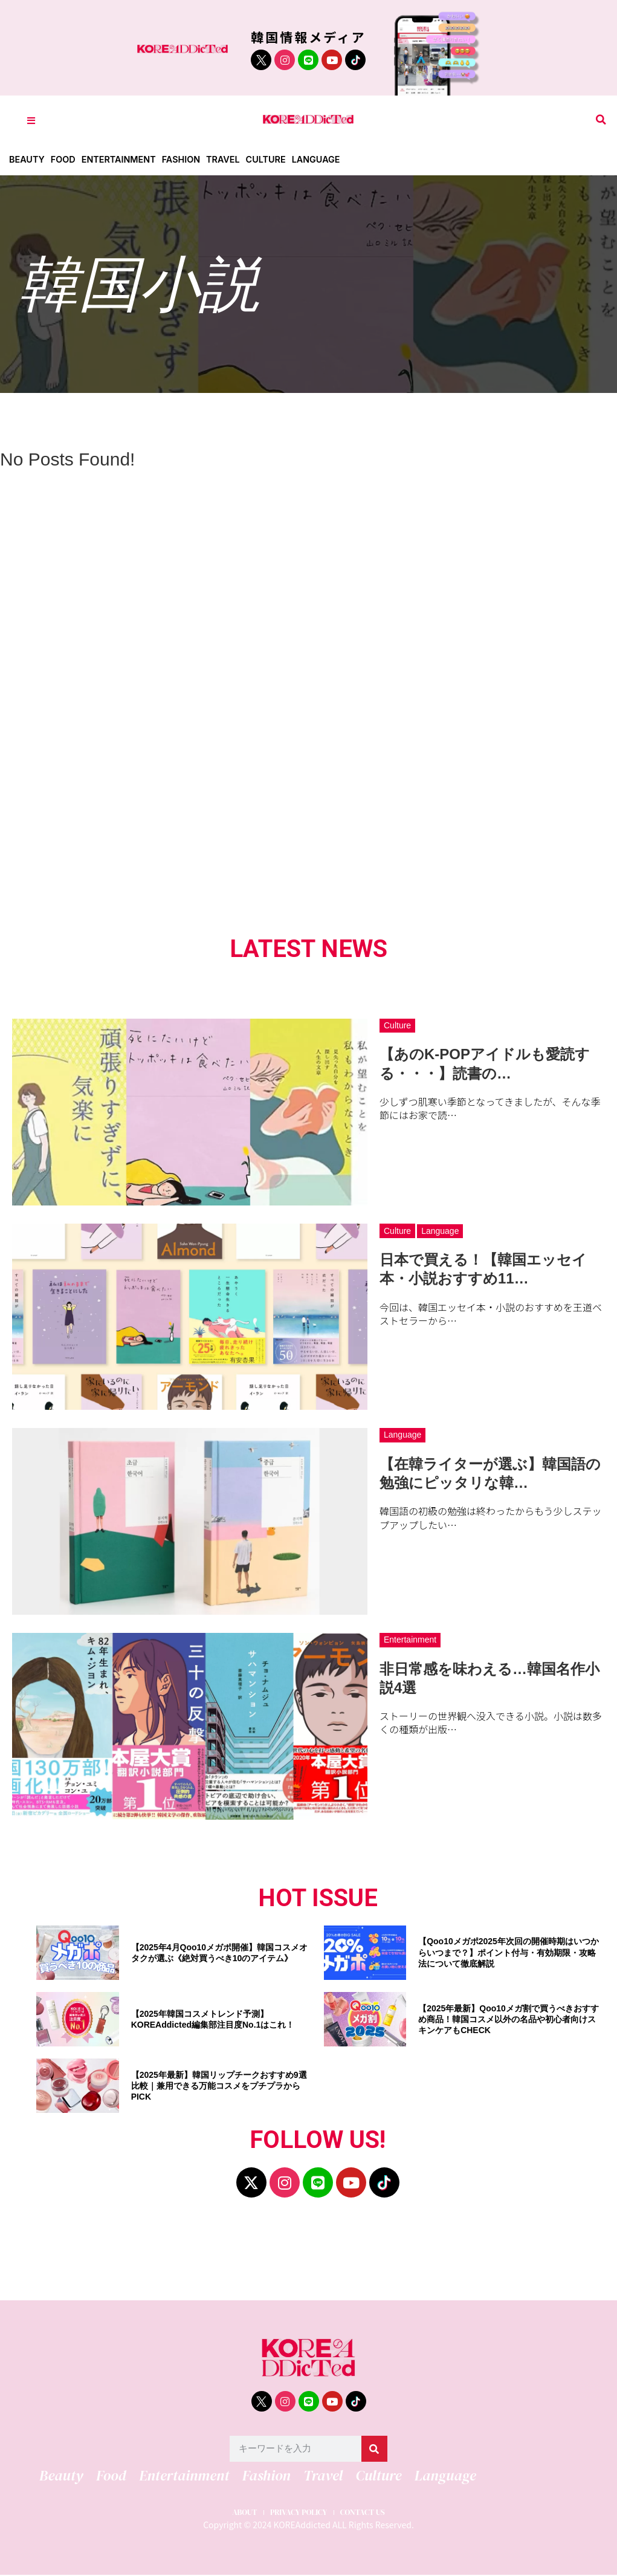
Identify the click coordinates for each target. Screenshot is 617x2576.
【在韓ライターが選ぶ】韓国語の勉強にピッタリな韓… (490, 1473)
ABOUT (231, 2511)
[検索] (374, 2449)
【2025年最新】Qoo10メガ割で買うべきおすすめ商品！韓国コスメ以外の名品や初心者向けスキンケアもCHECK (508, 2019)
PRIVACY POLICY (297, 2511)
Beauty (27, 159)
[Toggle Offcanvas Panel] (31, 120)
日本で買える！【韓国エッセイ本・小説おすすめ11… (483, 1268)
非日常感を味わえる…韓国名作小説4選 (489, 1678)
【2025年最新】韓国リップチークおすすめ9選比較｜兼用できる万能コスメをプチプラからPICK (219, 2085)
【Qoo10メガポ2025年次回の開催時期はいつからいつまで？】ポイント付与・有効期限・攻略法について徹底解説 (508, 1952)
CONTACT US (374, 2511)
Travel (231, 159)
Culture (276, 159)
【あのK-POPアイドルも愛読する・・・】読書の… (485, 1063)
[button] (601, 120)
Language (328, 159)
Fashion (188, 159)
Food (65, 159)
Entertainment (123, 159)
